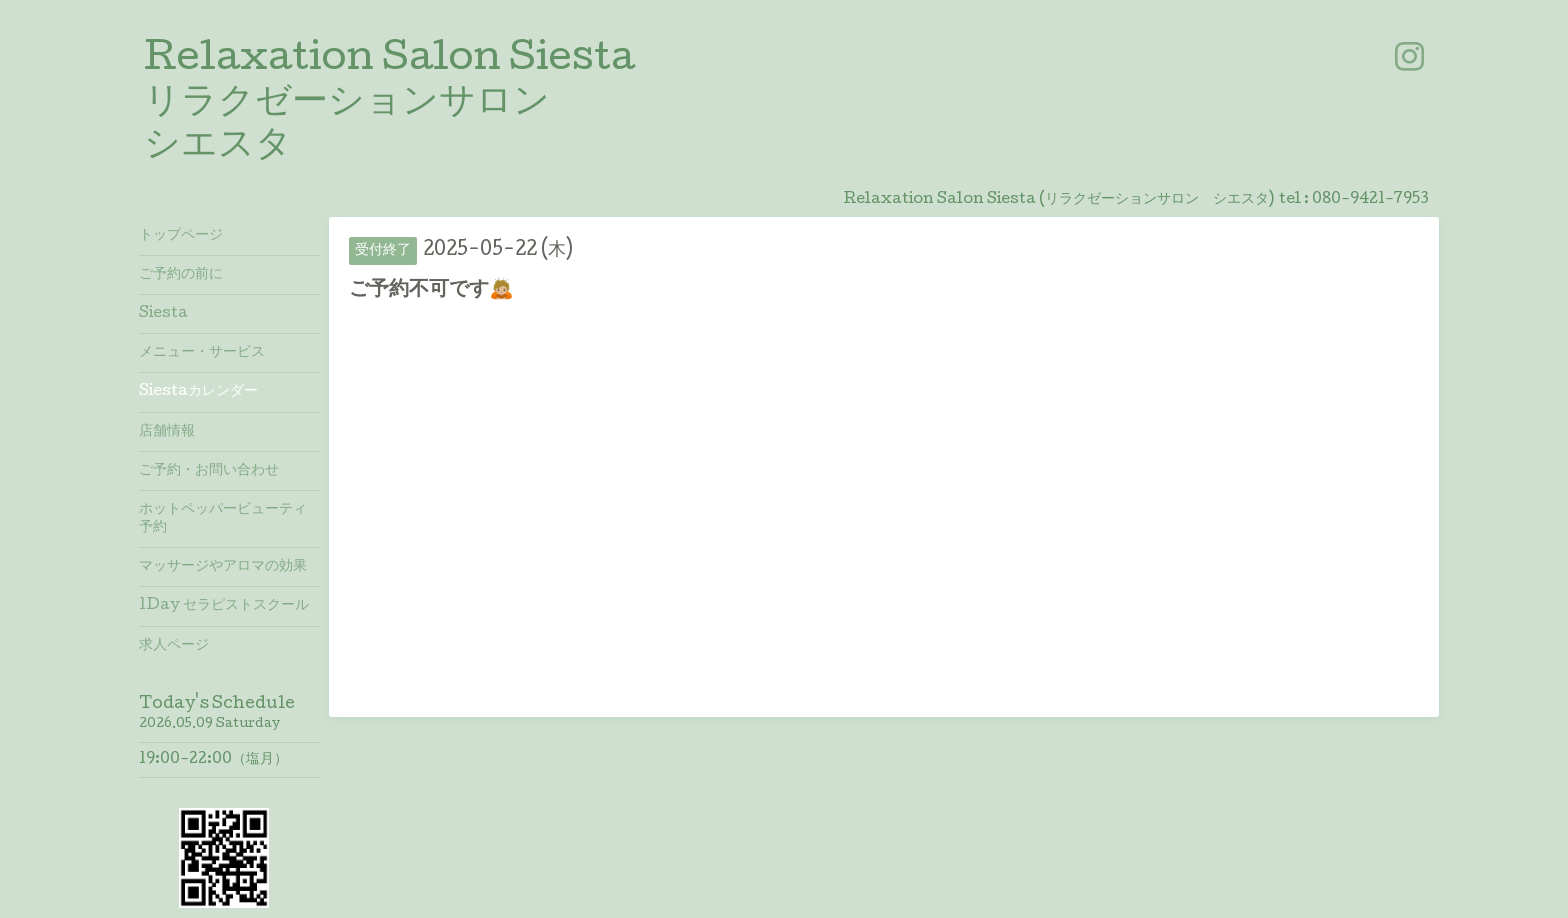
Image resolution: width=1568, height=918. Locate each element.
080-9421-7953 (1370, 200)
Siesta (163, 314)
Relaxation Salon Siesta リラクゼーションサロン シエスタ (389, 104)
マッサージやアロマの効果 (223, 567)
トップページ (181, 236)
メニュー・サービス (202, 353)
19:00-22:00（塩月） (213, 760)
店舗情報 (167, 432)
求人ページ (174, 646)
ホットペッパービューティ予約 (223, 519)
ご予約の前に (181, 275)
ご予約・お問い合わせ (209, 471)
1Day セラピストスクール (224, 606)
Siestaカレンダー (198, 392)
